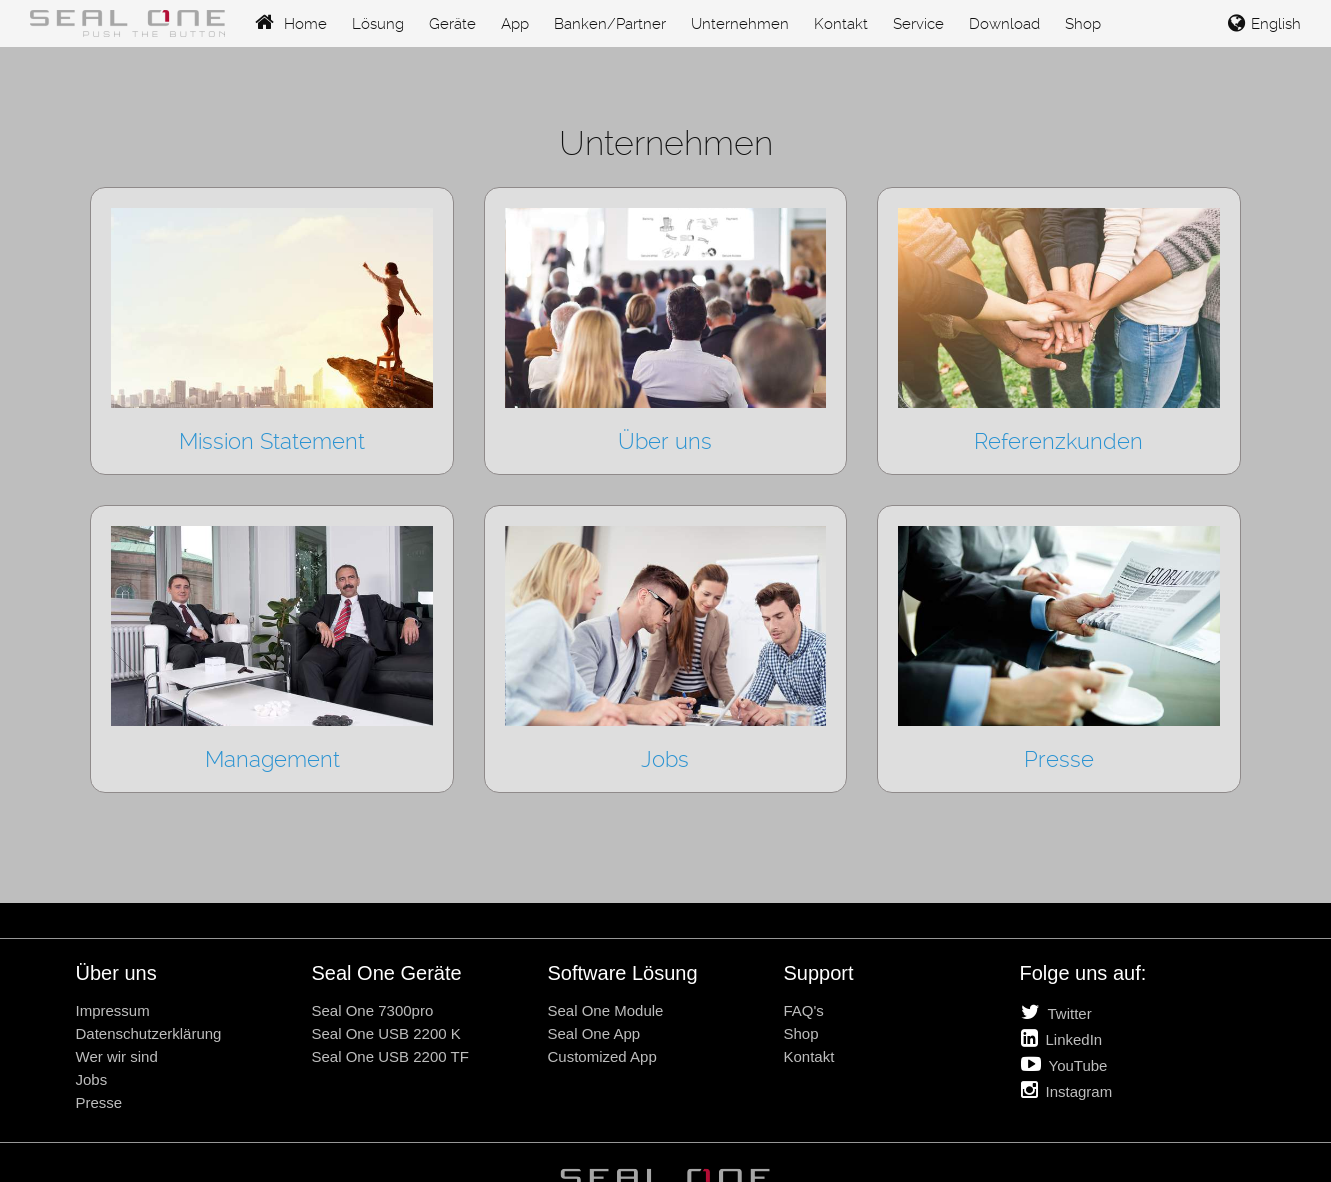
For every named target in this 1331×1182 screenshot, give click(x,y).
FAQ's (804, 1010)
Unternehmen (740, 24)
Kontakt (841, 24)
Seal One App (594, 1033)
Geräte (452, 24)
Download (1004, 24)
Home (291, 24)
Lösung (378, 24)
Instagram (1067, 1090)
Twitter (1056, 1012)
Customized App (602, 1056)
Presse (99, 1102)
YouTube (1064, 1064)
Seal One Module (606, 1010)
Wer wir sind (117, 1056)
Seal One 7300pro (373, 1010)
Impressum (113, 1010)
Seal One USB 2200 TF (390, 1056)
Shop (1083, 24)
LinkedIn (1062, 1038)
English (1264, 24)
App (515, 24)
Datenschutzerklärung (149, 1033)
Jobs (92, 1079)
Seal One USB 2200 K (386, 1033)
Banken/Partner (610, 24)
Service (918, 24)
